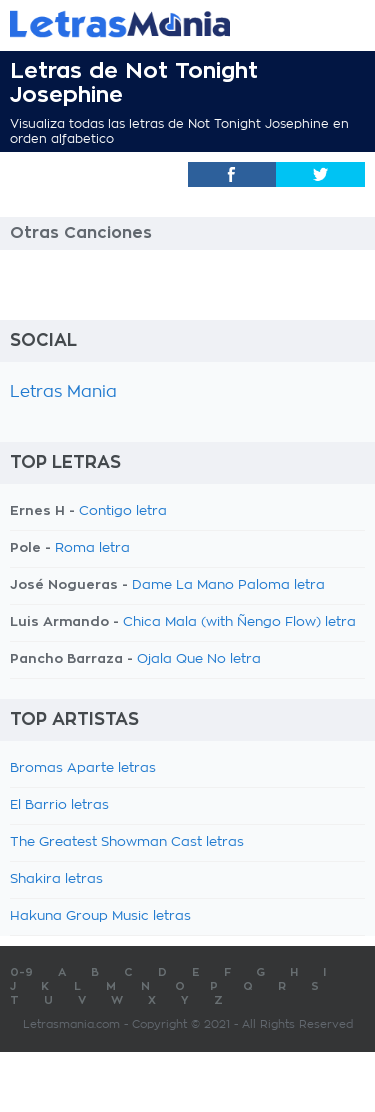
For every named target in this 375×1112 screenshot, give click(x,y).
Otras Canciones (81, 233)
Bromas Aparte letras (83, 768)
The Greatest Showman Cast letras (127, 842)
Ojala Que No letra (199, 659)
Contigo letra (123, 511)
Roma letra (92, 548)
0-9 (21, 972)
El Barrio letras (59, 805)
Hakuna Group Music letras (100, 916)
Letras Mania (63, 392)
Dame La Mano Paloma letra (228, 585)
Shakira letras (56, 879)
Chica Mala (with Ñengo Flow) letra (239, 622)
